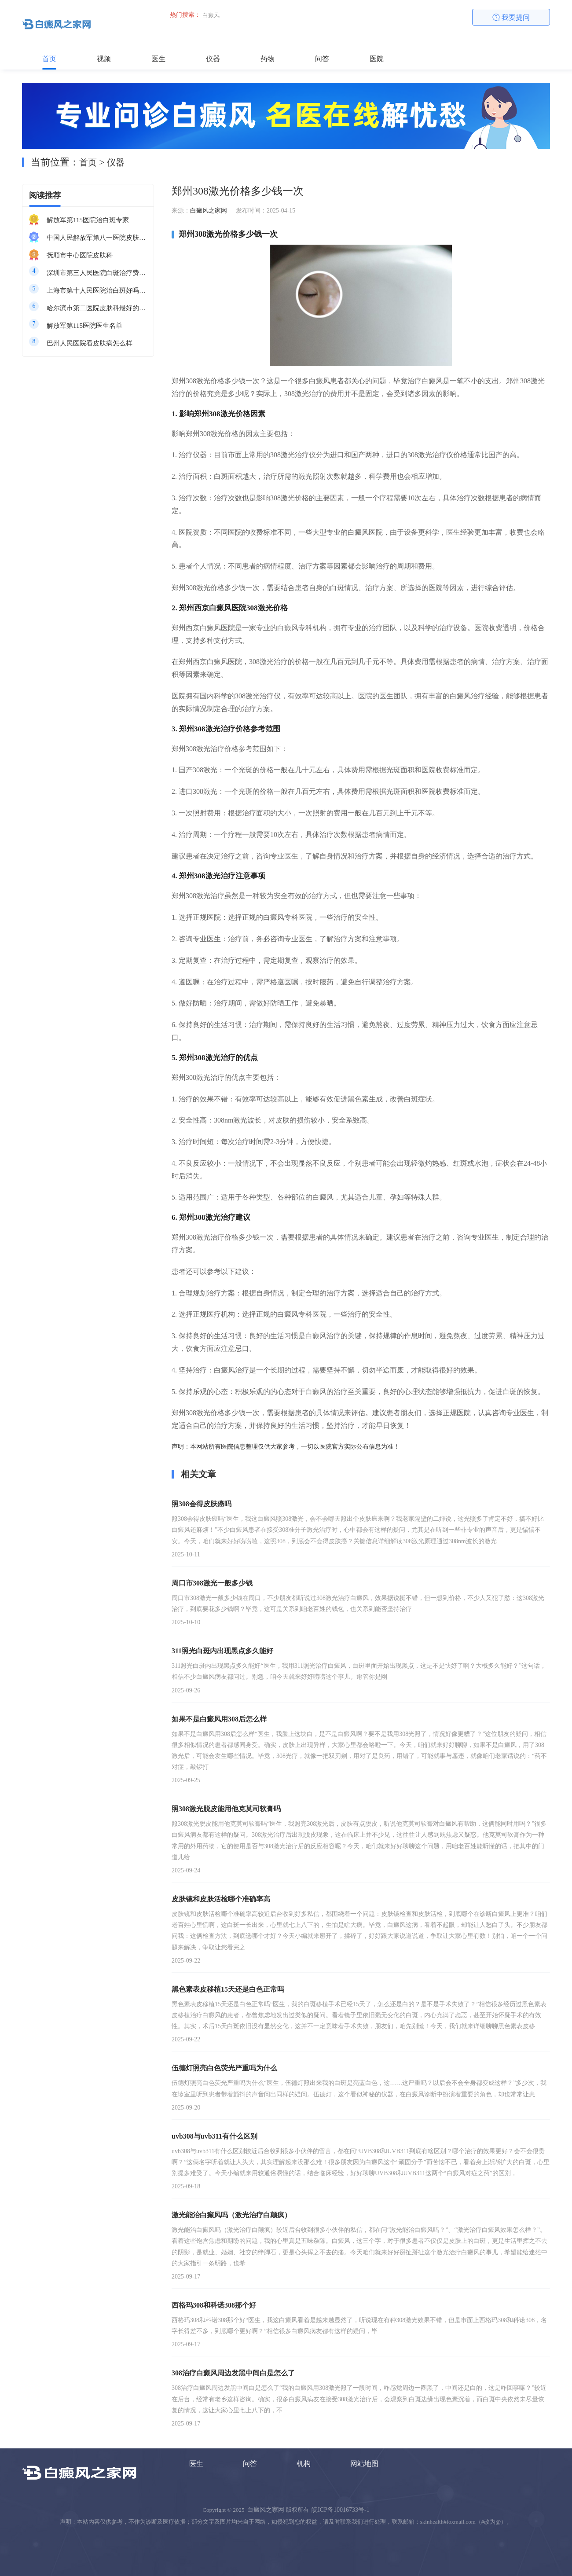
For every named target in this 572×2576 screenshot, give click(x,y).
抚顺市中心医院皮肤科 (80, 255)
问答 (322, 58)
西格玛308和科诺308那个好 (214, 2305)
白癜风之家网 (208, 210)
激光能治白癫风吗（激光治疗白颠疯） (231, 2215)
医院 (377, 58)
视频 (104, 58)
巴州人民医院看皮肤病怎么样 (89, 343)
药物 (267, 58)
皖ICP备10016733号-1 (340, 2509)
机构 (304, 2463)
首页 (49, 58)
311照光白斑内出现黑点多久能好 (222, 1651)
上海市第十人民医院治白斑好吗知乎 (97, 290)
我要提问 (511, 17)
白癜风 (211, 15)
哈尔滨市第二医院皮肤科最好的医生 (97, 308)
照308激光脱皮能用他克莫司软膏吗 (226, 1809)
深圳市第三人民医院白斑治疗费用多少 (97, 272)
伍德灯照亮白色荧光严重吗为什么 (224, 2068)
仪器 (213, 58)
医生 (158, 58)
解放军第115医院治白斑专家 (88, 220)
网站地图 (364, 2463)
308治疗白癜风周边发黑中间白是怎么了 (233, 2373)
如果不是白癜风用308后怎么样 (219, 1719)
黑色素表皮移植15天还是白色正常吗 (228, 1989)
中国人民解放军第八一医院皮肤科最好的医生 (97, 237)
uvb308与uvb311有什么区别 (214, 2136)
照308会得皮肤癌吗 (201, 1504)
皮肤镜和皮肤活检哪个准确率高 (221, 1899)
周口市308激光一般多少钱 (212, 1583)
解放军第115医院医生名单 (84, 325)
